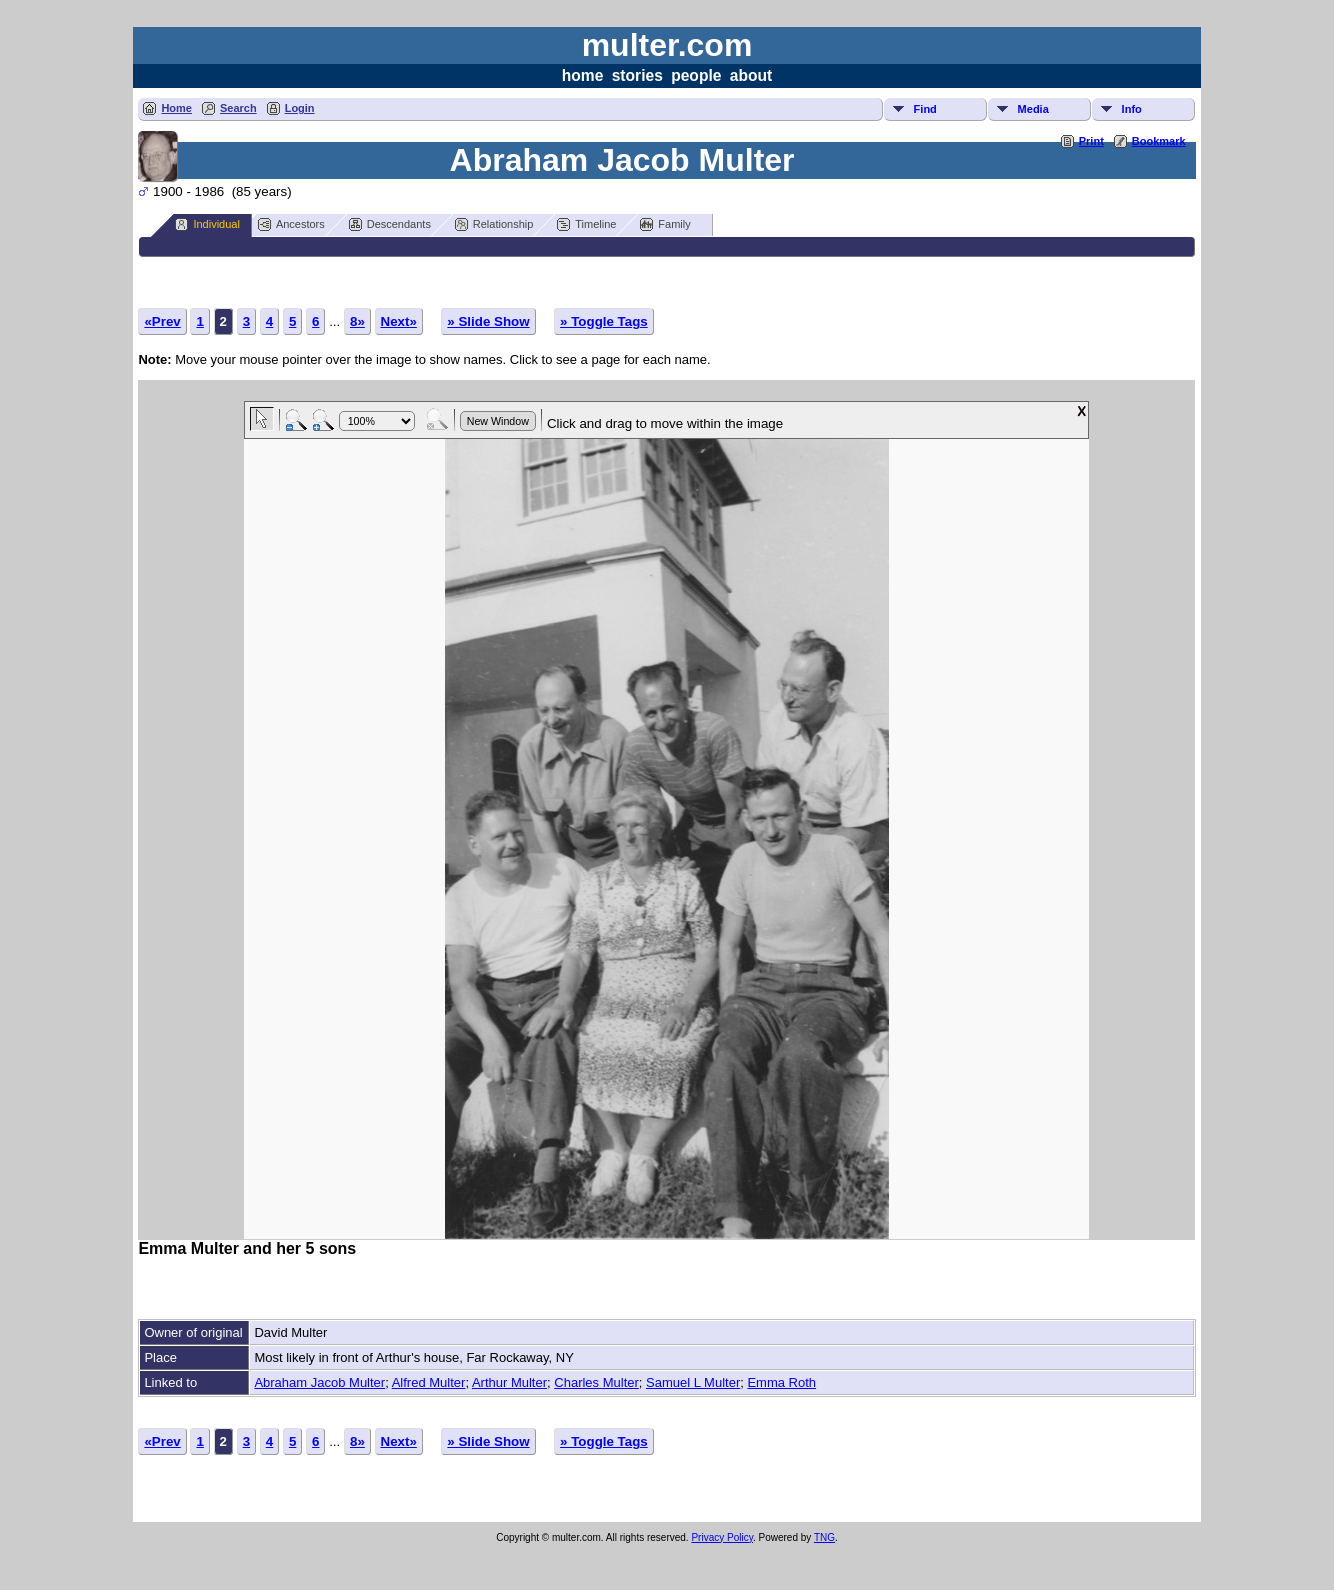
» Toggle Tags (604, 321)
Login (300, 108)
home (583, 75)
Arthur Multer (509, 1382)
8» (357, 321)
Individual (207, 224)
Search (238, 108)
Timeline (586, 224)
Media (1033, 109)
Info (1132, 109)
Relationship (494, 224)
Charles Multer (596, 1382)
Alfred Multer (429, 1382)
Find (925, 109)
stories (637, 75)
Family (665, 224)
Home (176, 108)
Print (1091, 141)
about (751, 75)
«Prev (162, 321)
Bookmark (1159, 141)
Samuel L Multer (693, 1382)
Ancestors (291, 224)
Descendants (390, 224)
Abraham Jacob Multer (319, 1382)
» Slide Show (488, 321)
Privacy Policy (722, 1537)
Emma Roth (781, 1382)
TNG (824, 1537)
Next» (399, 321)
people (696, 75)
